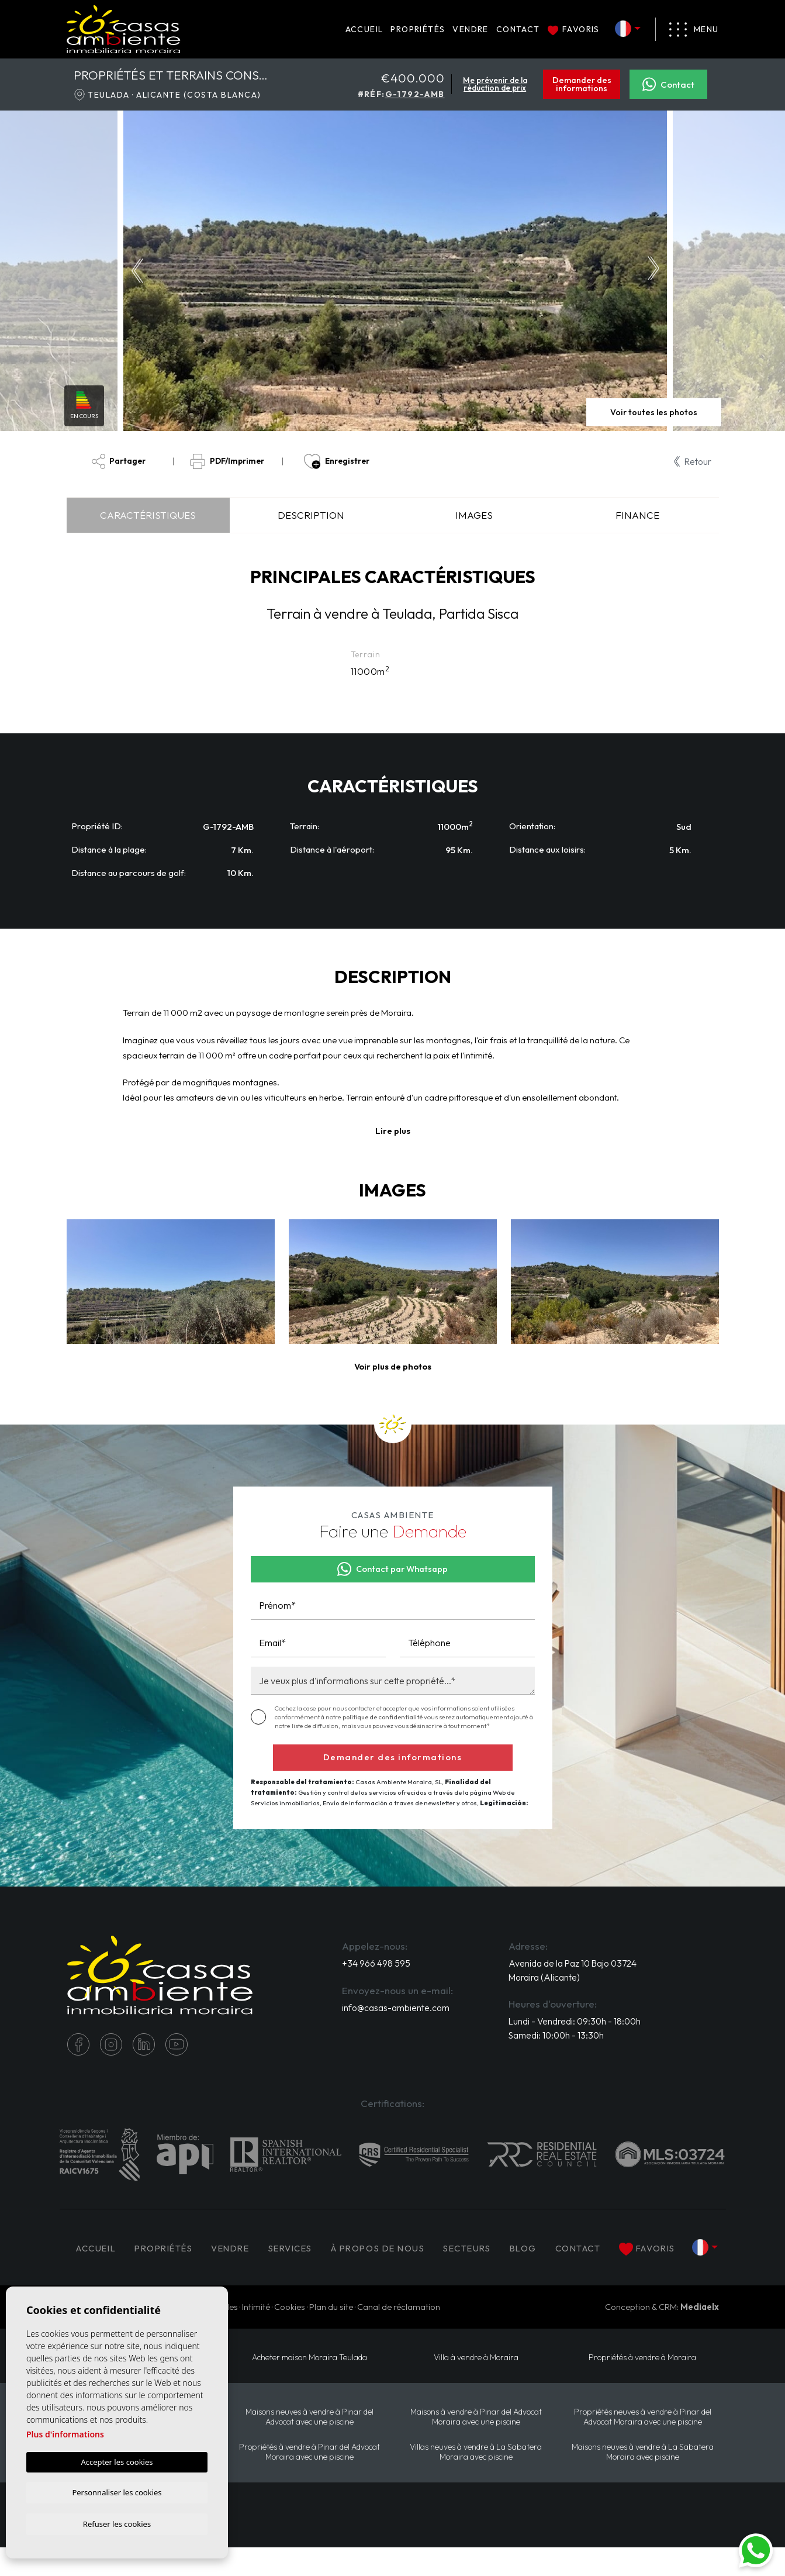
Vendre (470, 29)
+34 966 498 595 (376, 1965)
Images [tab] (474, 515)
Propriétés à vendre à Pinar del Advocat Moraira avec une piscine (309, 2480)
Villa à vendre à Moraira (476, 2385)
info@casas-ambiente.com (396, 2010)
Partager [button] (118, 462)
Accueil (364, 29)
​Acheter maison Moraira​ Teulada (309, 2385)
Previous (135, 271)
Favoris (574, 29)
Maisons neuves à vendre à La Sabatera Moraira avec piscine (642, 2480)
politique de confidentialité (383, 1718)
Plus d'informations (65, 2432)
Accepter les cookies (117, 2460)
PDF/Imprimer (227, 462)
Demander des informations (582, 84)
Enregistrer (336, 462)
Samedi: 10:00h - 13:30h (558, 2038)
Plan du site (331, 2334)
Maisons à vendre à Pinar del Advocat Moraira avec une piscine (475, 2445)
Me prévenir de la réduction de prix (495, 84)
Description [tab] (311, 515)
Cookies (289, 2334)
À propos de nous (398, 2243)
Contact (518, 29)
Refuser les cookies (117, 2523)
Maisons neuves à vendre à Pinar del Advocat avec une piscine (309, 2445)
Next (656, 271)
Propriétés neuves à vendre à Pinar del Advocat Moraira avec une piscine (642, 2445)
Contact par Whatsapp (393, 1570)
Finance (637, 515)
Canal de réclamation (398, 2334)
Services (306, 2243)
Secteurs (491, 2243)
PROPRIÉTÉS (417, 29)
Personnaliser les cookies (116, 2491)
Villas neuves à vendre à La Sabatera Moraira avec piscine (475, 2480)
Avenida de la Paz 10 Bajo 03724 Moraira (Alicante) (560, 1972)
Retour (692, 461)
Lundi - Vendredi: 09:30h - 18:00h (576, 2024)
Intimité (256, 2334)
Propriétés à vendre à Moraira (642, 2385)
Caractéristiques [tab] (148, 515)
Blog (548, 2243)
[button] (393, 1367)
